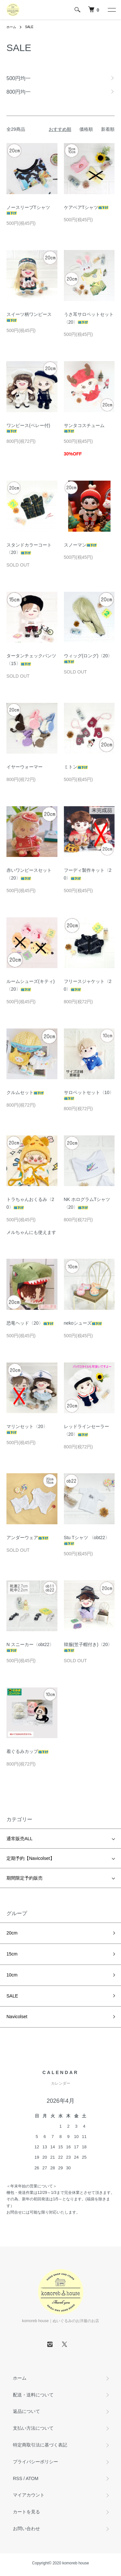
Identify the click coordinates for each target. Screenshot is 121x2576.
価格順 (86, 129)
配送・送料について (33, 2394)
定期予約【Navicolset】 (30, 1858)
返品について (26, 2411)
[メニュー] (111, 9)
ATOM (32, 2478)
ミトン (76, 766)
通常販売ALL (19, 1838)
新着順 (108, 129)
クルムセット (25, 1092)
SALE (29, 27)
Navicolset (16, 2016)
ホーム (11, 27)
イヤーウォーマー (24, 766)
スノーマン (80, 545)
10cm (11, 1974)
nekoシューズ (83, 1323)
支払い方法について (33, 2428)
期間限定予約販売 (24, 1878)
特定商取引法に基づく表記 (40, 2444)
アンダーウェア (27, 1537)
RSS (17, 2478)
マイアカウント (29, 2495)
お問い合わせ (26, 2528)
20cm (11, 1932)
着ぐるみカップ (27, 1751)
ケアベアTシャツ (86, 207)
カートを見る (26, 2511)
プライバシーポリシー (35, 2461)
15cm (11, 1953)
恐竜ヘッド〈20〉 (30, 1323)
